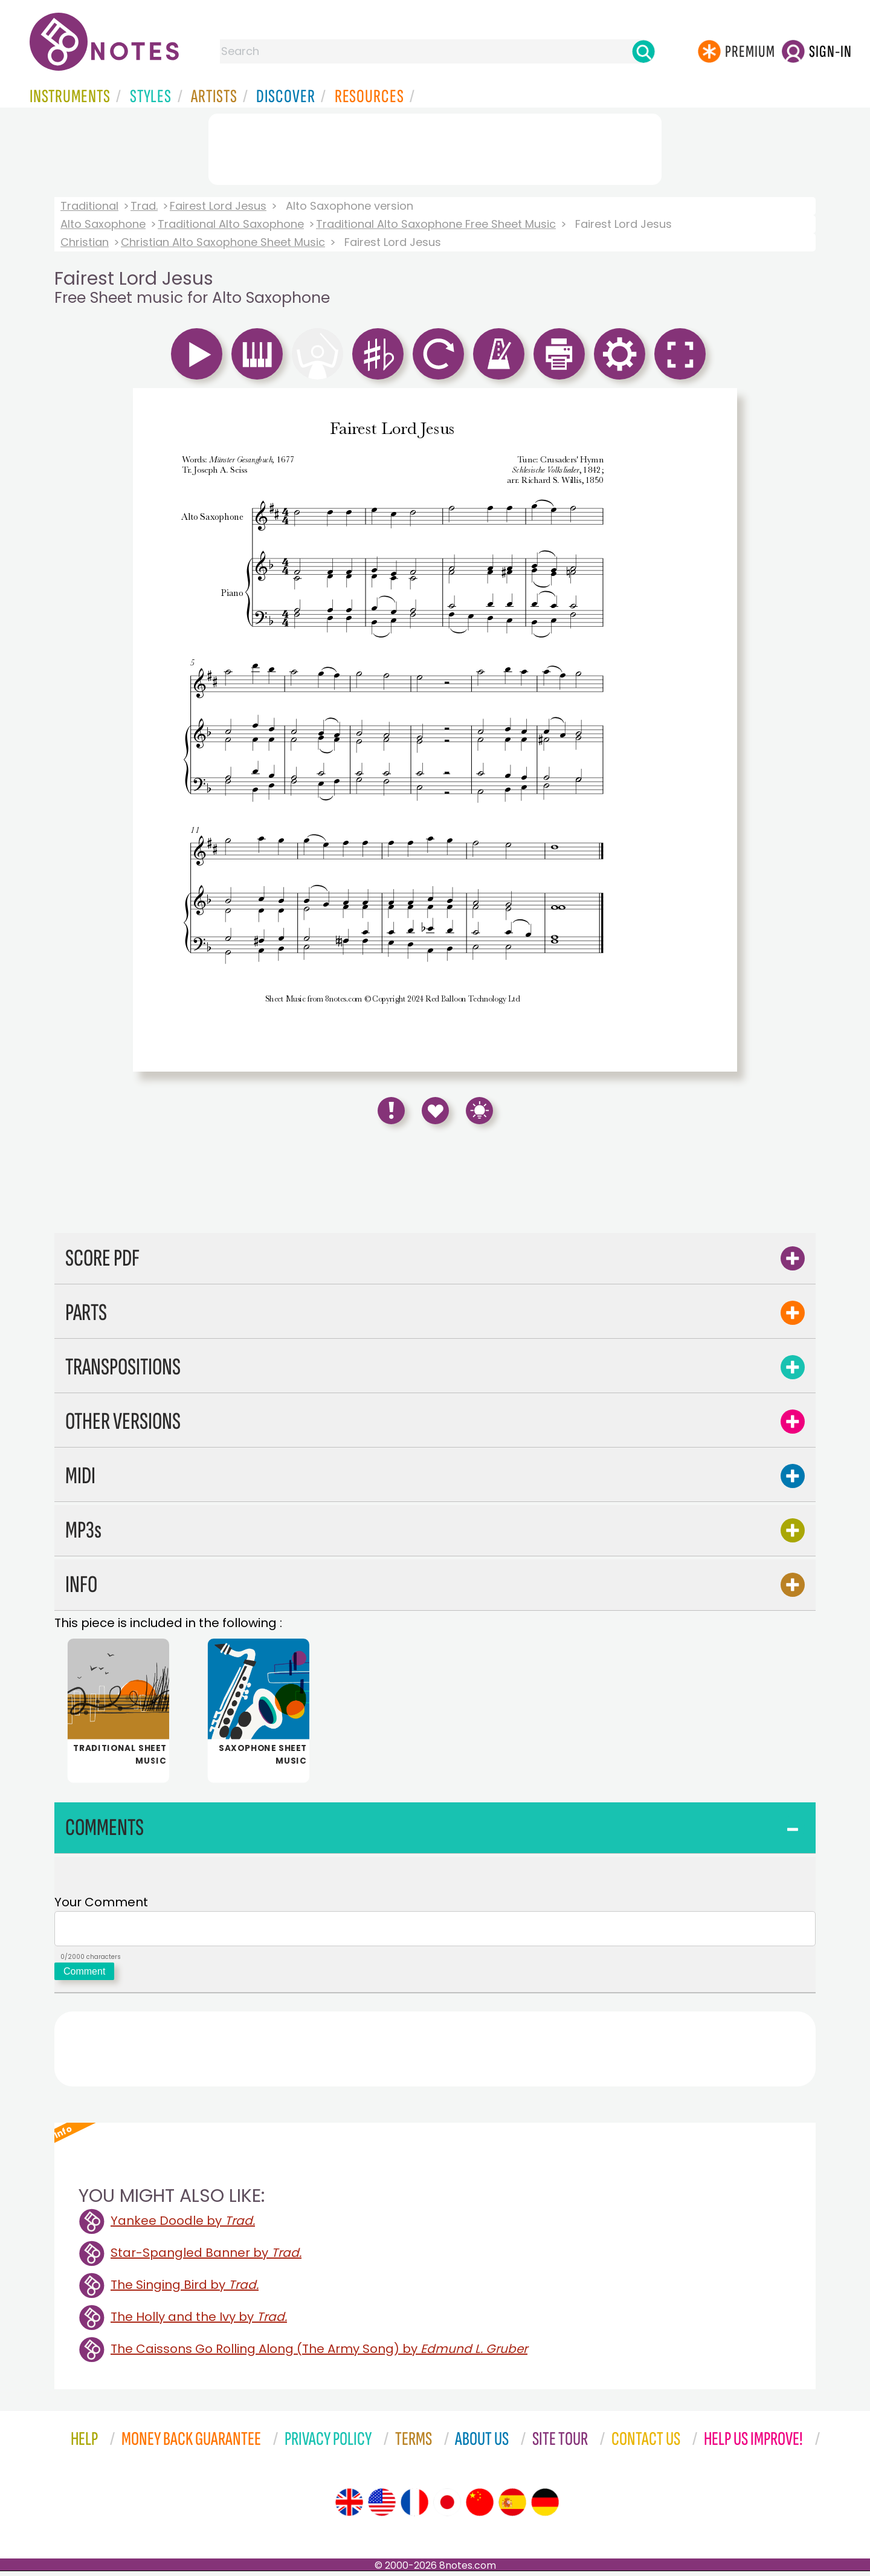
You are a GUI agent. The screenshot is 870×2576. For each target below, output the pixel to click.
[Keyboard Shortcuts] (479, 1110)
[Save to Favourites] (435, 1110)
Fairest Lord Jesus (218, 205)
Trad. (144, 205)
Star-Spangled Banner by (206, 2257)
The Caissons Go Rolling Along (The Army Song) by (319, 2353)
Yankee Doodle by (183, 2225)
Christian (84, 242)
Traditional (89, 205)
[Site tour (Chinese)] (480, 2507)
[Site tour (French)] (414, 2507)
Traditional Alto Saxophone (231, 223)
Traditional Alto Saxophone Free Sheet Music (436, 223)
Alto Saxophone (103, 223)
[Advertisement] (435, 147)
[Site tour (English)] (349, 2507)
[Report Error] (391, 1110)
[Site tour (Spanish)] (512, 2507)
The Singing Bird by (185, 2289)
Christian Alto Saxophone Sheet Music (223, 242)
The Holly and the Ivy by (199, 2321)
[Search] (643, 51)
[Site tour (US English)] (382, 2507)
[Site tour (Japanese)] (447, 2507)
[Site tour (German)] (545, 2507)
